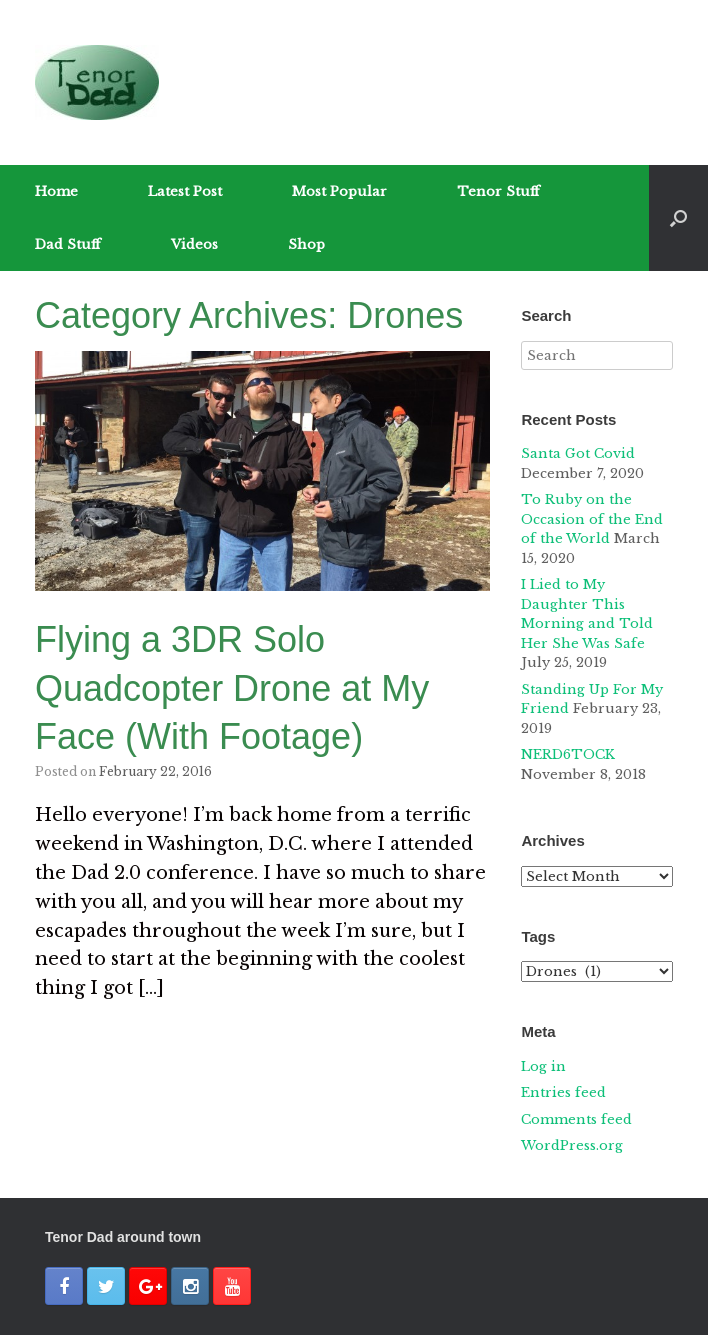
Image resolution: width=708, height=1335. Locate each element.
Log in (543, 1066)
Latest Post (185, 191)
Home (56, 191)
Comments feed (576, 1119)
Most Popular (339, 191)
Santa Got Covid (578, 453)
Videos (194, 244)
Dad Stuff (68, 244)
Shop (306, 244)
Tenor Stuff (498, 191)
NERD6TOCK (568, 754)
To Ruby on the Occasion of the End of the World (592, 519)
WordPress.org (572, 1145)
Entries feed (563, 1092)
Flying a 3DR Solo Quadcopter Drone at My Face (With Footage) (232, 688)
